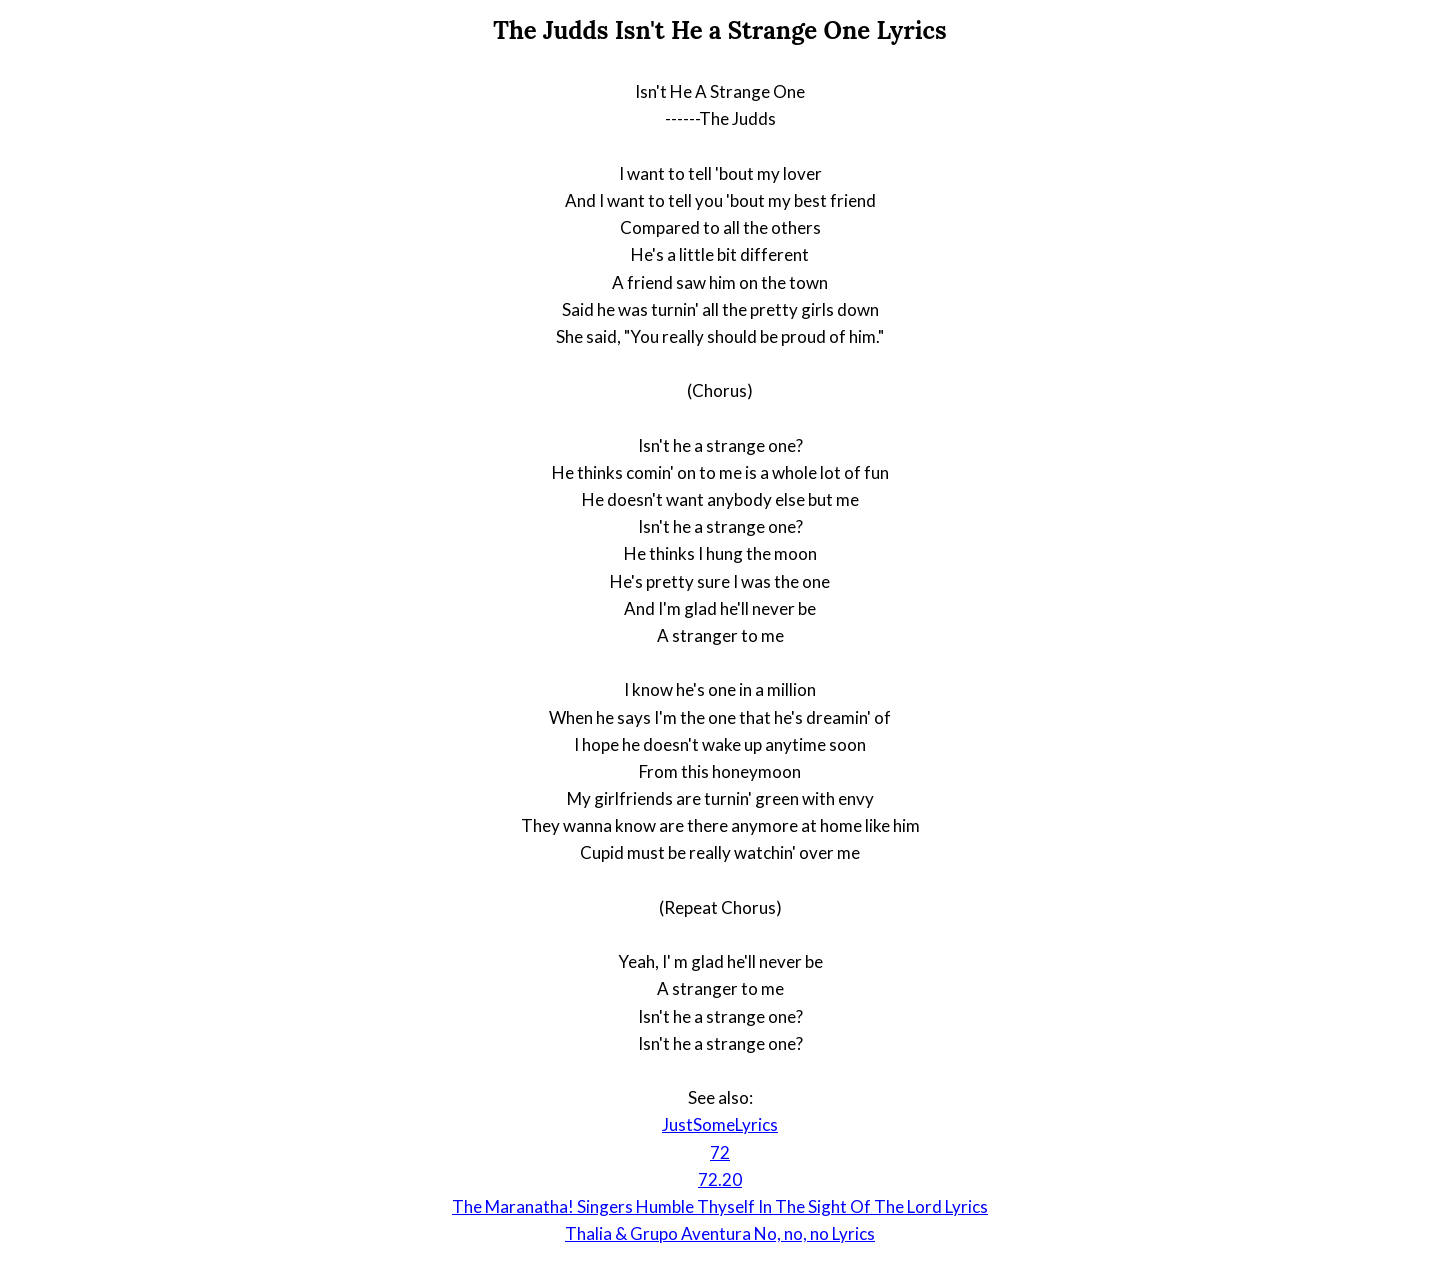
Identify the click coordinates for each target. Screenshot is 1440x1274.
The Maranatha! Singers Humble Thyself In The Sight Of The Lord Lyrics (720, 1206)
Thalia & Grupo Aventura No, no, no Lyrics (720, 1233)
